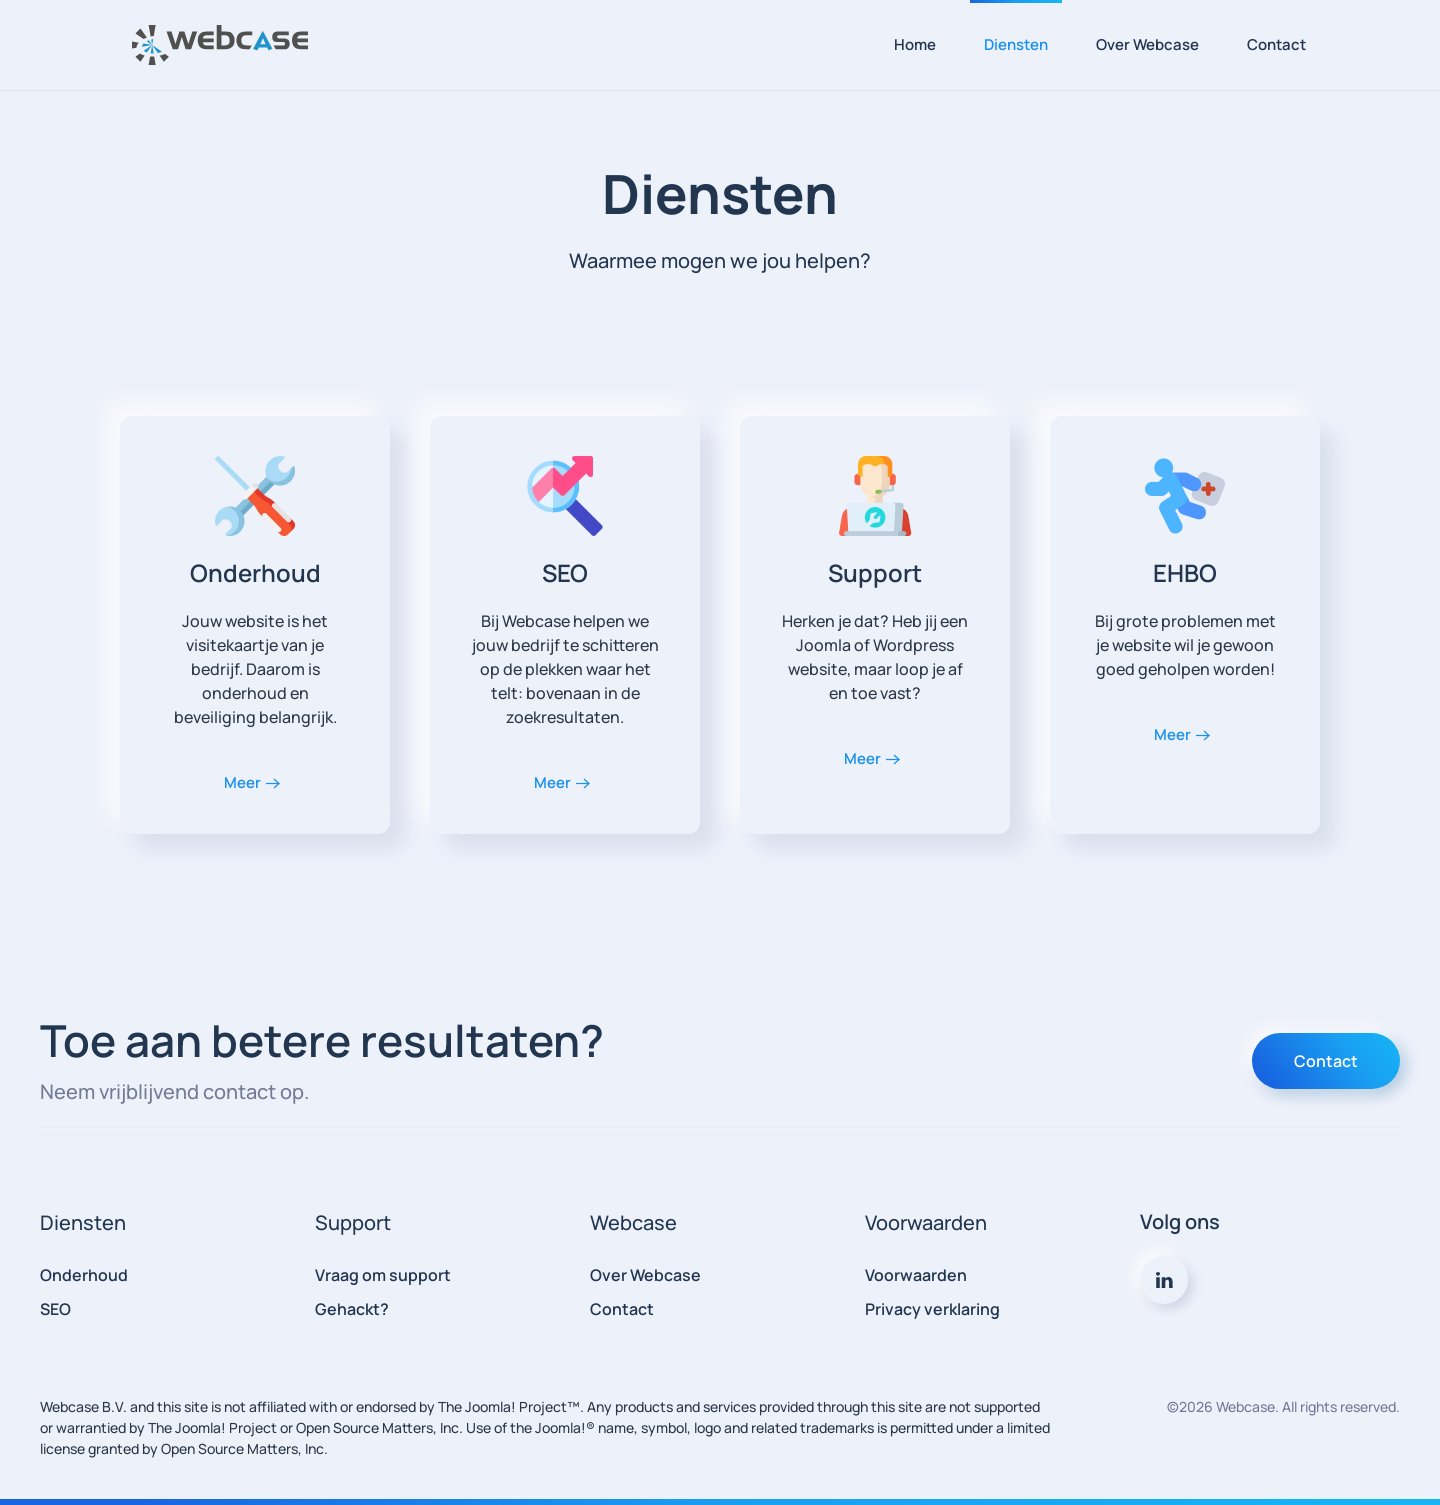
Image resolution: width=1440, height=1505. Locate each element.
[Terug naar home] (220, 45)
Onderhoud (84, 1275)
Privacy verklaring (932, 1309)
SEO (55, 1309)
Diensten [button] (1016, 44)
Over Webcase (1147, 44)
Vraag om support (383, 1275)
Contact (1276, 44)
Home (915, 44)
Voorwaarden (916, 1275)
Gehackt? (352, 1309)
